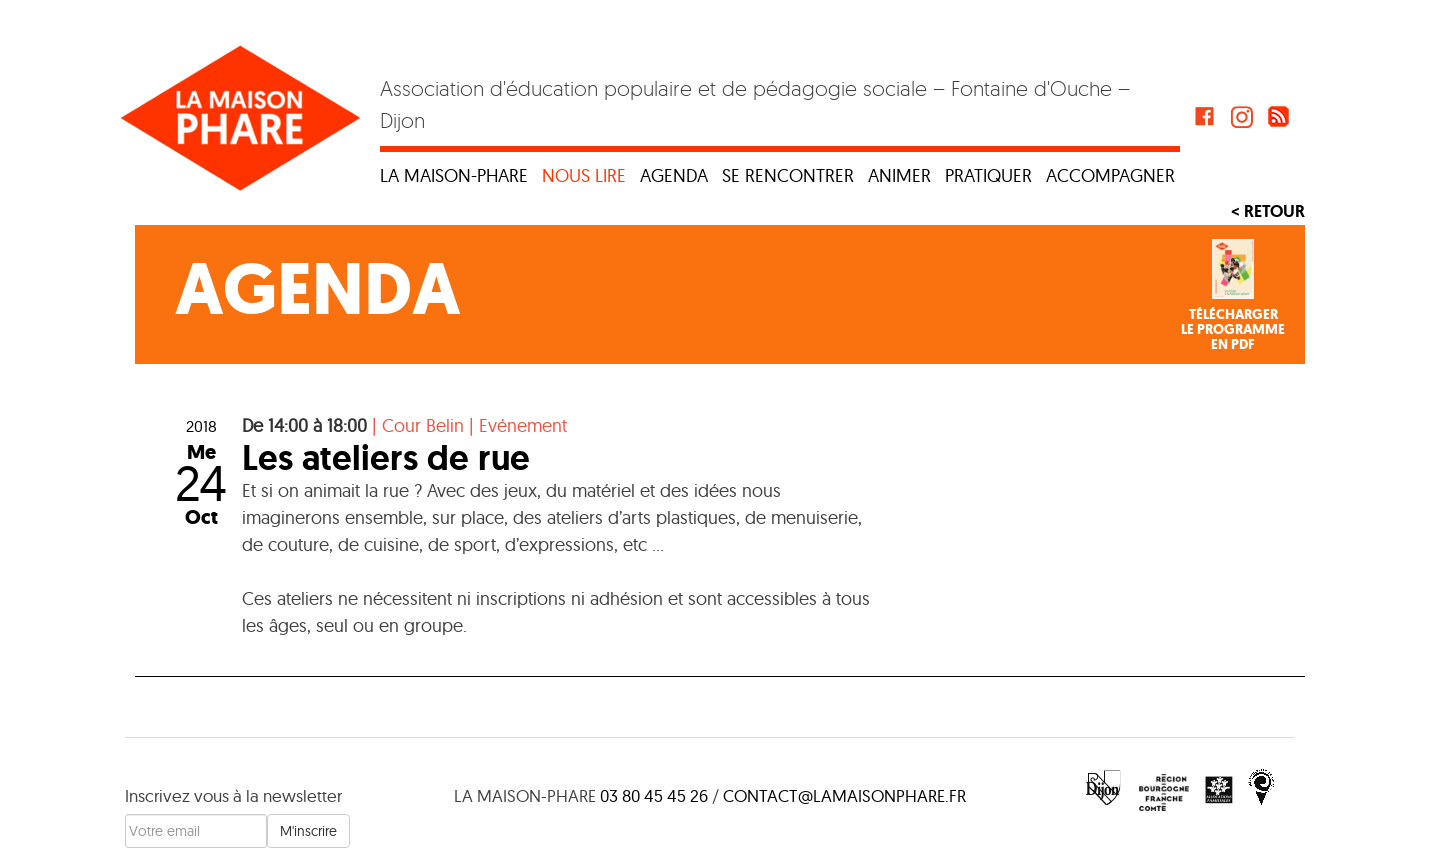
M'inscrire (308, 831)
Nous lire (584, 175)
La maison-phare (454, 175)
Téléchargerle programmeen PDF (1233, 330)
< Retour (1268, 211)
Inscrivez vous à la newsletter (233, 795)
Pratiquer (988, 175)
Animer (899, 175)
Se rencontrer (788, 175)
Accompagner (1110, 175)
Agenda (674, 175)
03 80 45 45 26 (654, 795)
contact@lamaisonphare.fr (844, 795)
